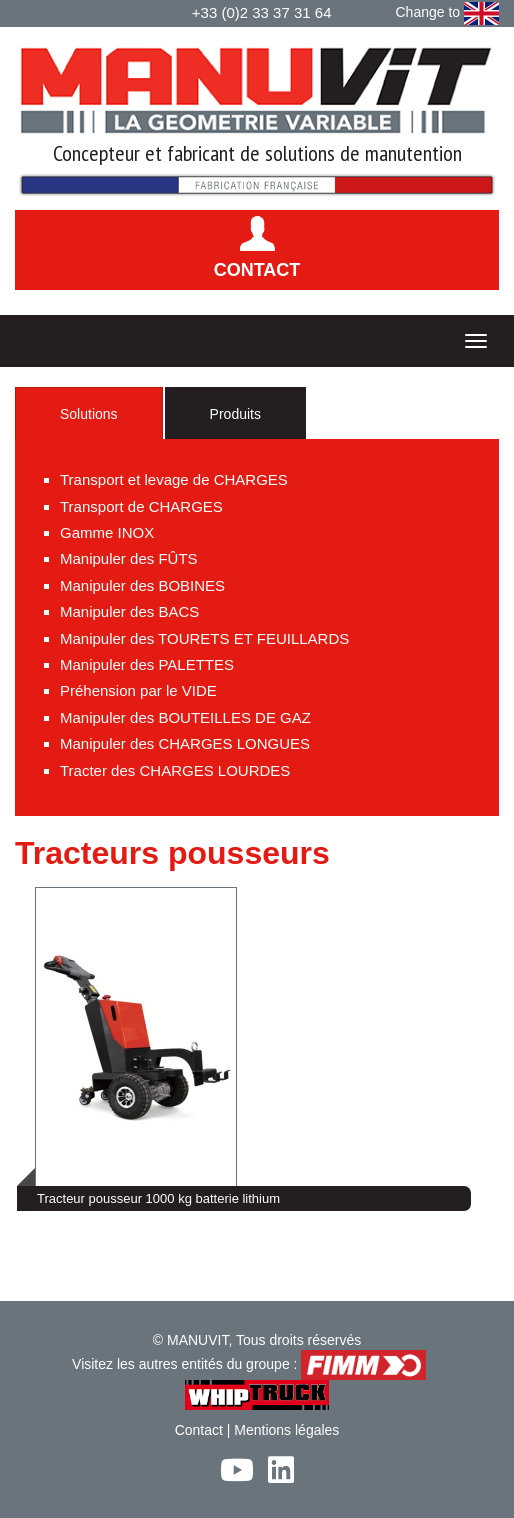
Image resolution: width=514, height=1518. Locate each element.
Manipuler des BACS (129, 611)
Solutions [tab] (89, 414)
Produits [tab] (235, 414)
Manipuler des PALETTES (147, 664)
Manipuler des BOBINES (142, 585)
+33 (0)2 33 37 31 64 (262, 12)
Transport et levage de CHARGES (174, 479)
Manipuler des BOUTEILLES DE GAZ (185, 717)
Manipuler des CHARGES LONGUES (185, 743)
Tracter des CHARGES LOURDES (175, 770)
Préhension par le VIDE (138, 690)
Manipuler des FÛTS (129, 558)
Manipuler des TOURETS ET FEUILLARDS (204, 638)
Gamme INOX (107, 532)
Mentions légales (286, 1430)
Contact (199, 1430)
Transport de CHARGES (141, 506)
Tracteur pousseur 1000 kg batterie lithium (158, 1198)
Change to (448, 13)
